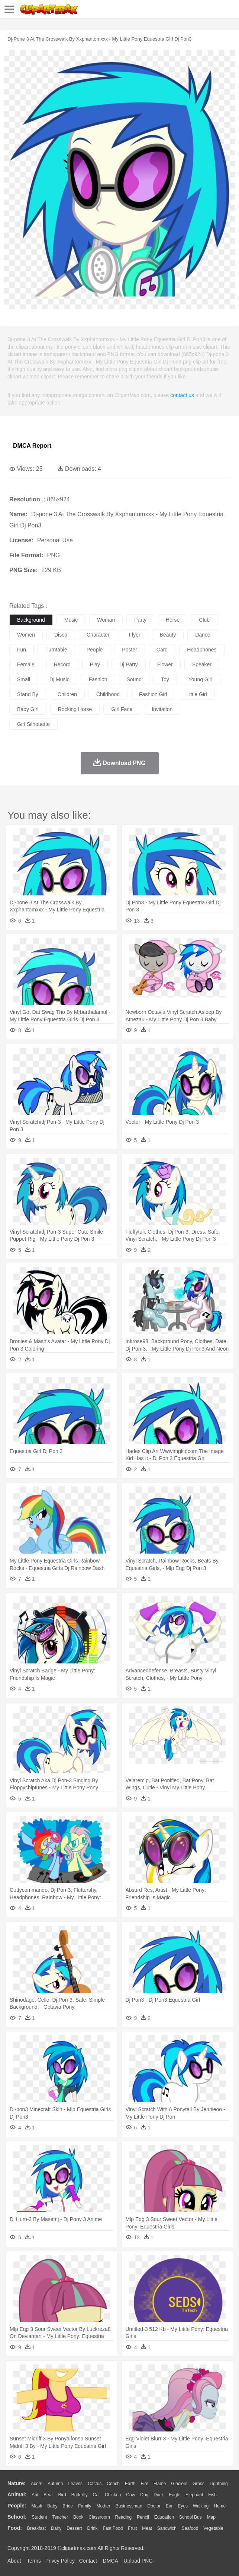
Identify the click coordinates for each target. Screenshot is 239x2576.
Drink (92, 2528)
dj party (128, 664)
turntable (56, 650)
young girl (200, 679)
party (140, 620)
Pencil (143, 2517)
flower (165, 664)
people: (16, 2506)
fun (21, 650)
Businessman (129, 2506)
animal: (16, 2494)
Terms (34, 2561)
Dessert (74, 2528)
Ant (35, 2494)
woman (106, 620)
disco (60, 635)
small (23, 679)
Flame (160, 2483)
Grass (198, 2483)
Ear (169, 2506)
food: (14, 2528)
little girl (197, 694)
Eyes (183, 2506)
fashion (98, 679)
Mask (36, 2506)
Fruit (132, 2528)
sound (134, 679)
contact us (182, 395)
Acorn (36, 2483)
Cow (130, 2494)
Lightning (219, 2483)
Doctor (154, 2506)
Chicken (113, 2494)
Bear (48, 2494)
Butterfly (79, 2494)
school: (16, 2517)
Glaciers (179, 2483)
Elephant (194, 2494)
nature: (16, 2483)
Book (78, 2517)
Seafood (190, 2528)
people (95, 650)
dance (202, 635)
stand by (27, 694)
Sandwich (167, 2528)
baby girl (28, 709)
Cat (96, 2494)
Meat (147, 2528)
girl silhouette (33, 724)
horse (173, 620)
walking (201, 2506)
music (71, 620)
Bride (67, 2506)
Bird (62, 2494)
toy (165, 679)
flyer (134, 635)
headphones (201, 650)
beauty (168, 635)
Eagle (174, 2494)
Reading (123, 2517)
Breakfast (36, 2528)
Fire (144, 2483)
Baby (52, 2506)
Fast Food (113, 2528)
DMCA (110, 2561)
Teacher (60, 2517)
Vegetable (213, 2528)
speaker (201, 664)
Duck (159, 2494)
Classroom (99, 2517)
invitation (162, 709)
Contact (88, 2561)
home (220, 2506)
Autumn (55, 2483)
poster (129, 650)
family (84, 2506)
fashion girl (153, 694)
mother (103, 2506)
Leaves (75, 2483)
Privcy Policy (60, 2561)
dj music (59, 679)
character (98, 635)
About (14, 2561)
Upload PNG (138, 2561)
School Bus (190, 2517)
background (31, 620)
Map (211, 2517)
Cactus (94, 2483)
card (162, 650)
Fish (212, 2494)
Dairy (56, 2528)
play (95, 664)
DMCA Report (32, 445)
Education (164, 2517)
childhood (108, 694)
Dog (144, 2494)
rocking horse (75, 709)
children (67, 694)
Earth (130, 2483)
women (26, 635)
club (204, 620)
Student (39, 2517)
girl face (121, 709)
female (26, 664)
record (62, 664)
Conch (113, 2483)
